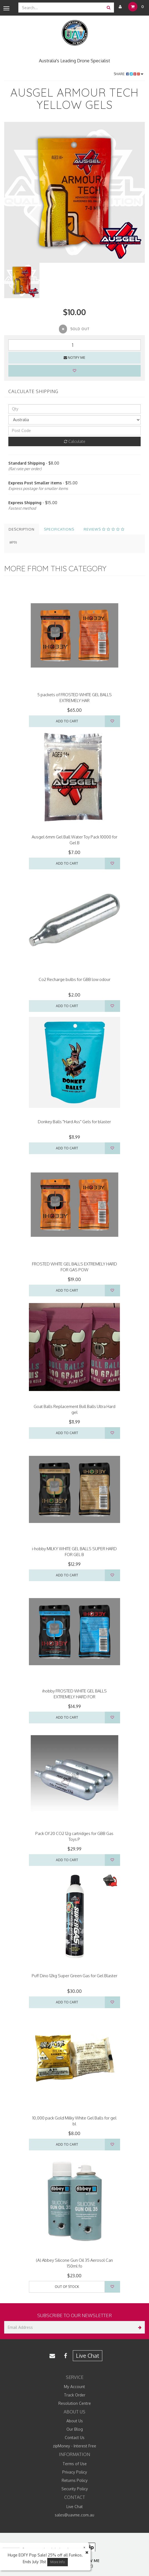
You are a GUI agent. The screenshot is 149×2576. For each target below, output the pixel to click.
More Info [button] (57, 2562)
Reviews (104, 529)
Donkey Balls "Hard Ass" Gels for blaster (74, 1121)
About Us (74, 2420)
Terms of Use (75, 2463)
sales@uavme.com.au (74, 2515)
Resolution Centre (74, 2403)
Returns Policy (75, 2480)
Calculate (74, 441)
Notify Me (74, 357)
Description (21, 529)
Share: (128, 74)
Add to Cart (67, 721)
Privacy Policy (74, 2472)
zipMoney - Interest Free (74, 2445)
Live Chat (87, 2355)
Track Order (74, 2395)
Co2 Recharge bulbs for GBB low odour (74, 979)
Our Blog (74, 2429)
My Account (74, 2386)
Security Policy (74, 2488)
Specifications (59, 529)
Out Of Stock (67, 2287)
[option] (74, 192)
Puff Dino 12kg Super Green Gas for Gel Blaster (74, 1975)
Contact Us (75, 2437)
